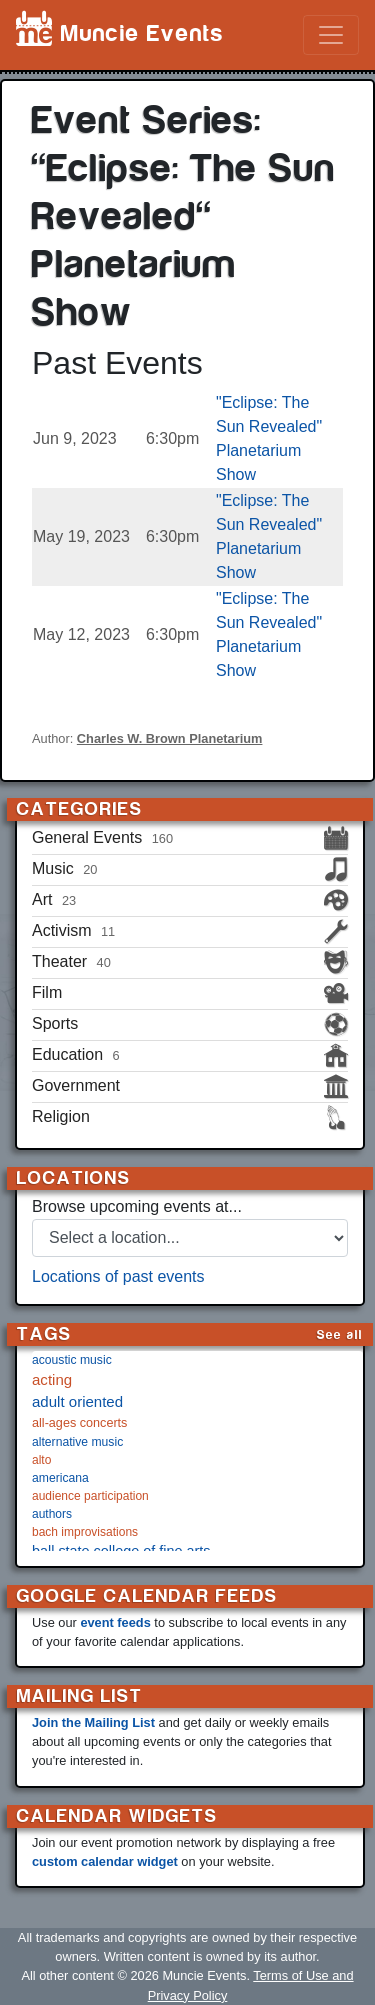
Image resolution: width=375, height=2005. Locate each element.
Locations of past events (118, 1276)
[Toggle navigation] (331, 35)
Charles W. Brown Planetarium (170, 738)
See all (340, 1334)
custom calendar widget (105, 1861)
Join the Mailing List (93, 1722)
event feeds (115, 1622)
